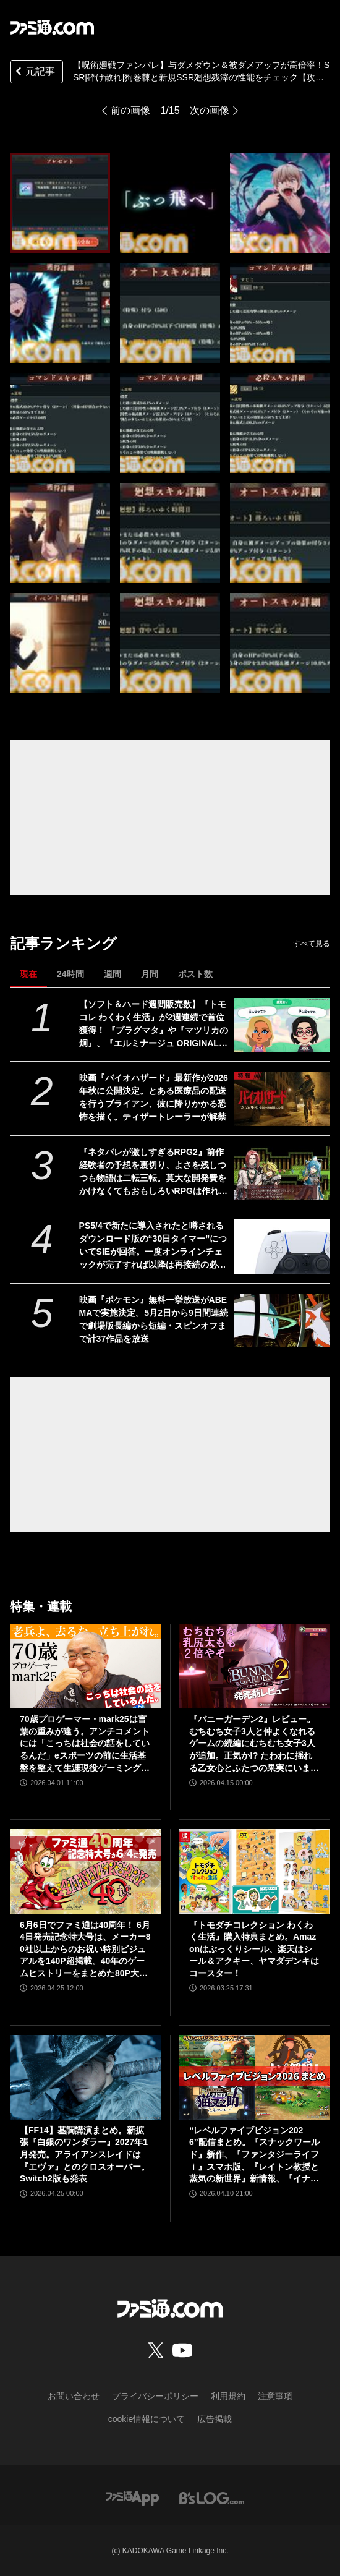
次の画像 (209, 110)
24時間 (70, 974)
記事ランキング (63, 943)
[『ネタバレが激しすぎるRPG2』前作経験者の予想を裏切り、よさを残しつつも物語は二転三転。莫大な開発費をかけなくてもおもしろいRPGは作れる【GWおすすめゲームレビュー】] (282, 1173)
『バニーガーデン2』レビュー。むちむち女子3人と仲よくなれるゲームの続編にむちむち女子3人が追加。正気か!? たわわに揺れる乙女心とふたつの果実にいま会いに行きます (254, 1744)
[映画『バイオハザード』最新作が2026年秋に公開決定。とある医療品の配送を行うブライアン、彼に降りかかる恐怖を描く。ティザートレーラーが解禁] (282, 1098)
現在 (28, 974)
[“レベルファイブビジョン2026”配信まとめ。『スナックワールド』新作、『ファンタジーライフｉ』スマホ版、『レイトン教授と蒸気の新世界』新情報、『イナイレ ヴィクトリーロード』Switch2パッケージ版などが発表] (254, 2077)
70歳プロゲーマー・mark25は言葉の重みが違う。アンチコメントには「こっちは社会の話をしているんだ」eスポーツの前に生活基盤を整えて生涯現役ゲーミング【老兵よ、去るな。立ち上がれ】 (85, 1744)
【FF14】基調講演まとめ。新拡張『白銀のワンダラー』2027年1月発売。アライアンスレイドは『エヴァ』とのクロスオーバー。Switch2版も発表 (85, 2154)
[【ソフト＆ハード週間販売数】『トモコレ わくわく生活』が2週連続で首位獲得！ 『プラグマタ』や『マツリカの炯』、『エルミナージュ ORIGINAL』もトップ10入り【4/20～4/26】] (282, 1025)
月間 (149, 974)
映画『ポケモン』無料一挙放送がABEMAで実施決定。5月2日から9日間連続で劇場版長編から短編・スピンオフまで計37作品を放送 (153, 1319)
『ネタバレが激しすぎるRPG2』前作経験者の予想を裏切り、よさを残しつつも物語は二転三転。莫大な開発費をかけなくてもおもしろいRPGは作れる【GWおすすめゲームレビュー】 (153, 1172)
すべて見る (311, 943)
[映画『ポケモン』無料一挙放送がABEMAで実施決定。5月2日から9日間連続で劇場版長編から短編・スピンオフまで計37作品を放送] (282, 1320)
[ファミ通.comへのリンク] (52, 27)
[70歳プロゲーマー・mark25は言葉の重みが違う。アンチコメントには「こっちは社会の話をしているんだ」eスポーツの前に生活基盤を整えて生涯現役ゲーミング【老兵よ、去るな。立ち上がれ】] (85, 1666)
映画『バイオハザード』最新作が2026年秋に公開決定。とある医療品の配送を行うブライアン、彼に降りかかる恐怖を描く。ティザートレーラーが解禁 (153, 1097)
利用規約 (228, 2396)
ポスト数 (195, 974)
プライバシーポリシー (155, 2396)
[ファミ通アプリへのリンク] (132, 2497)
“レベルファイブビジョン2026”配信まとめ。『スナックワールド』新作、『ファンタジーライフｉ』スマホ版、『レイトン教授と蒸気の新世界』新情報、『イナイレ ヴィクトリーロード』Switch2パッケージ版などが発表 (254, 2155)
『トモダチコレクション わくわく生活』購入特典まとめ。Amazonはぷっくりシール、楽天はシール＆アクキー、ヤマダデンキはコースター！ (254, 1949)
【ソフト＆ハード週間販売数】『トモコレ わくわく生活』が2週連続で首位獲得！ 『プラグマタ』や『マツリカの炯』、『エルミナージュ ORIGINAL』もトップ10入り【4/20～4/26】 (154, 1024)
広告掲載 (214, 2419)
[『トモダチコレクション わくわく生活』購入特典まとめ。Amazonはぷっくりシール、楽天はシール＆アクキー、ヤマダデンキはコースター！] (254, 1871)
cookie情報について (146, 2419)
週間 (112, 974)
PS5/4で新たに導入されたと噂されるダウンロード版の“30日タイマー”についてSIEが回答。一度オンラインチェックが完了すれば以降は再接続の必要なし (153, 1246)
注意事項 (275, 2396)
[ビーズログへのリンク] (211, 2497)
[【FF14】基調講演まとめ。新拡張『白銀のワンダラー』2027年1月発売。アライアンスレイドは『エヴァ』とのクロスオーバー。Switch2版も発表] (85, 2077)
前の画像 (130, 110)
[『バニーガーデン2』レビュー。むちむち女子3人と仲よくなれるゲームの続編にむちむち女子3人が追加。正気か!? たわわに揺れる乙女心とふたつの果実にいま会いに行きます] (254, 1666)
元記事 (34, 72)
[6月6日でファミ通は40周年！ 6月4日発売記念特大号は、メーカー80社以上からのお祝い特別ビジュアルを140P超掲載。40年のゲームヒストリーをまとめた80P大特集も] (85, 1871)
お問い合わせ (74, 2396)
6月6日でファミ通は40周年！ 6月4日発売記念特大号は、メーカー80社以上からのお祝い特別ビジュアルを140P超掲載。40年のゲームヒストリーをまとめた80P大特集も (85, 1950)
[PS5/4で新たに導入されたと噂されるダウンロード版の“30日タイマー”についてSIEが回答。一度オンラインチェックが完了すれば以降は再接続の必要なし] (282, 1246)
